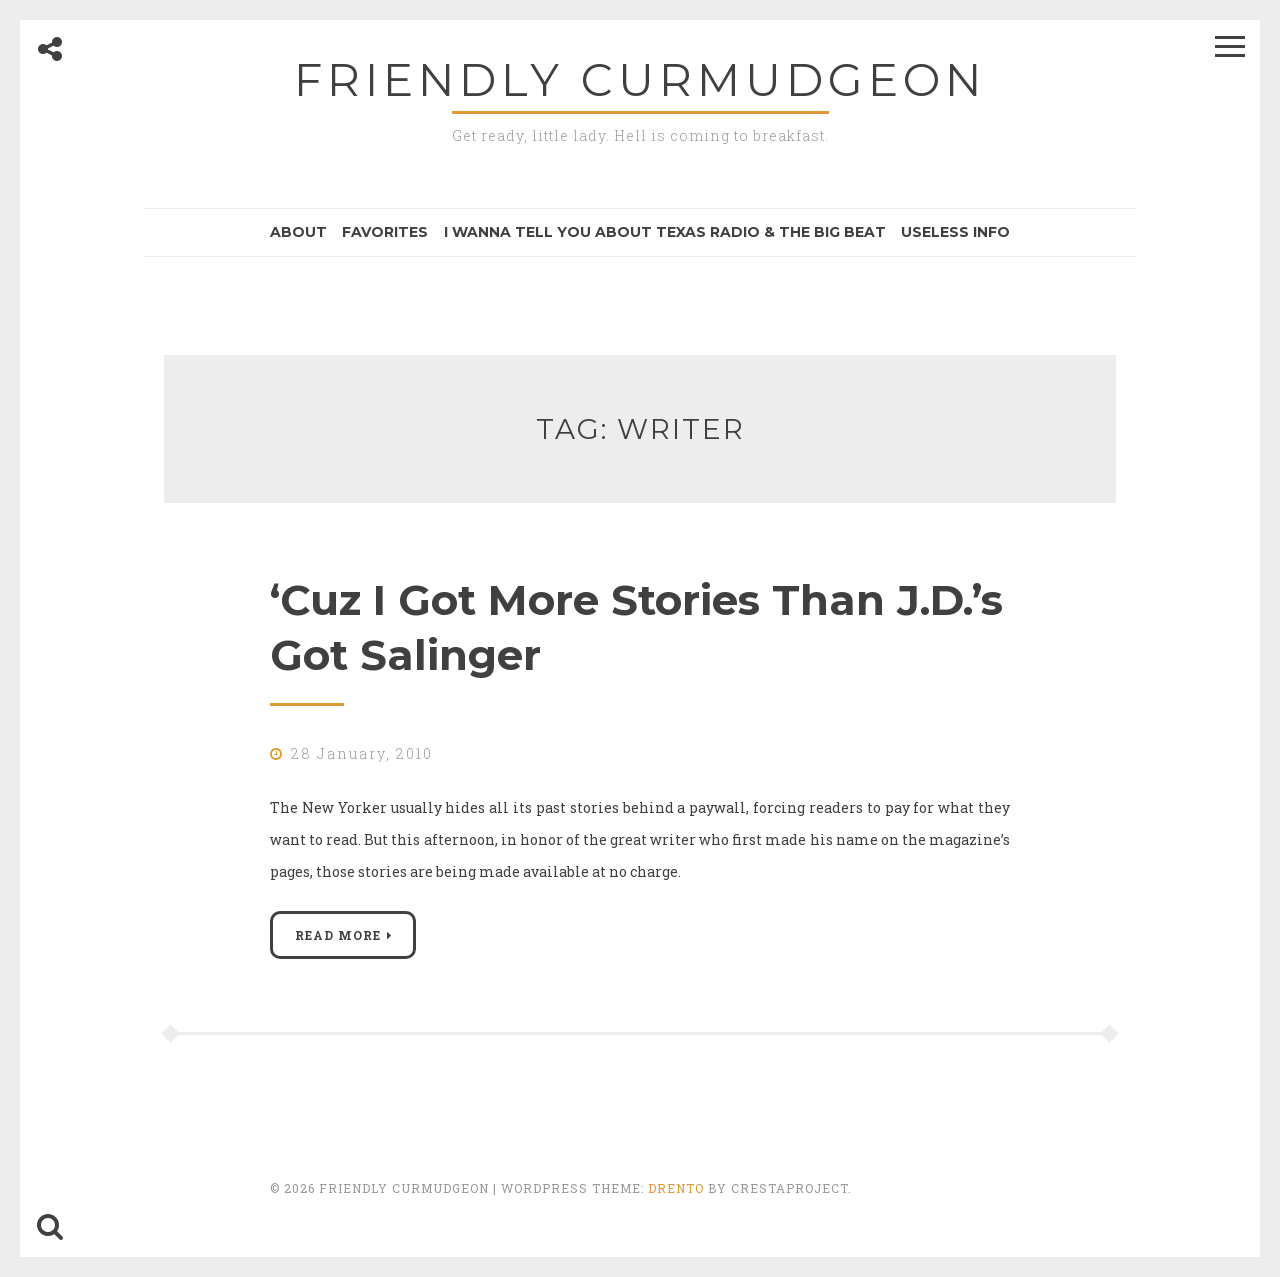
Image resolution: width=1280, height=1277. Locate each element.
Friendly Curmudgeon (640, 79)
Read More (338, 935)
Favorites (385, 232)
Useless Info (955, 232)
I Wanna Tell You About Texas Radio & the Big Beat (665, 232)
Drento (676, 1188)
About (298, 232)
